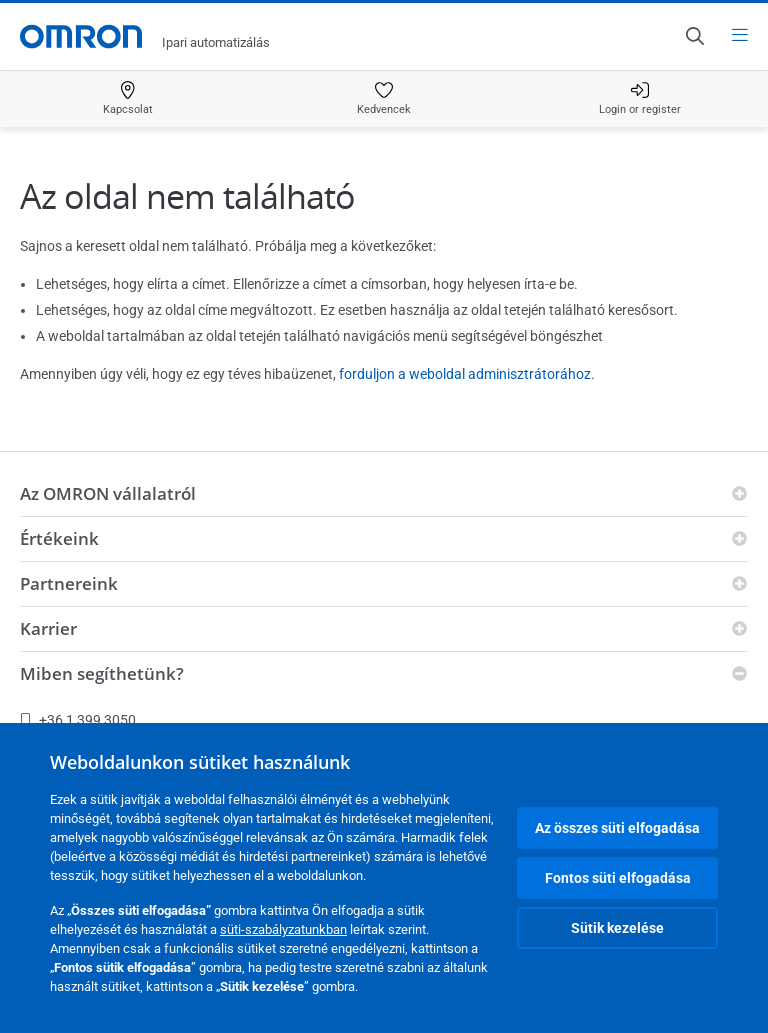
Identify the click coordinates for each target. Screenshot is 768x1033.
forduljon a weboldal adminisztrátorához (465, 374)
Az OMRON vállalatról (108, 493)
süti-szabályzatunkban (283, 929)
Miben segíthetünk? (102, 673)
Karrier (48, 628)
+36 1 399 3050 (78, 720)
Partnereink (69, 583)
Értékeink (59, 538)
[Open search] (694, 36)
